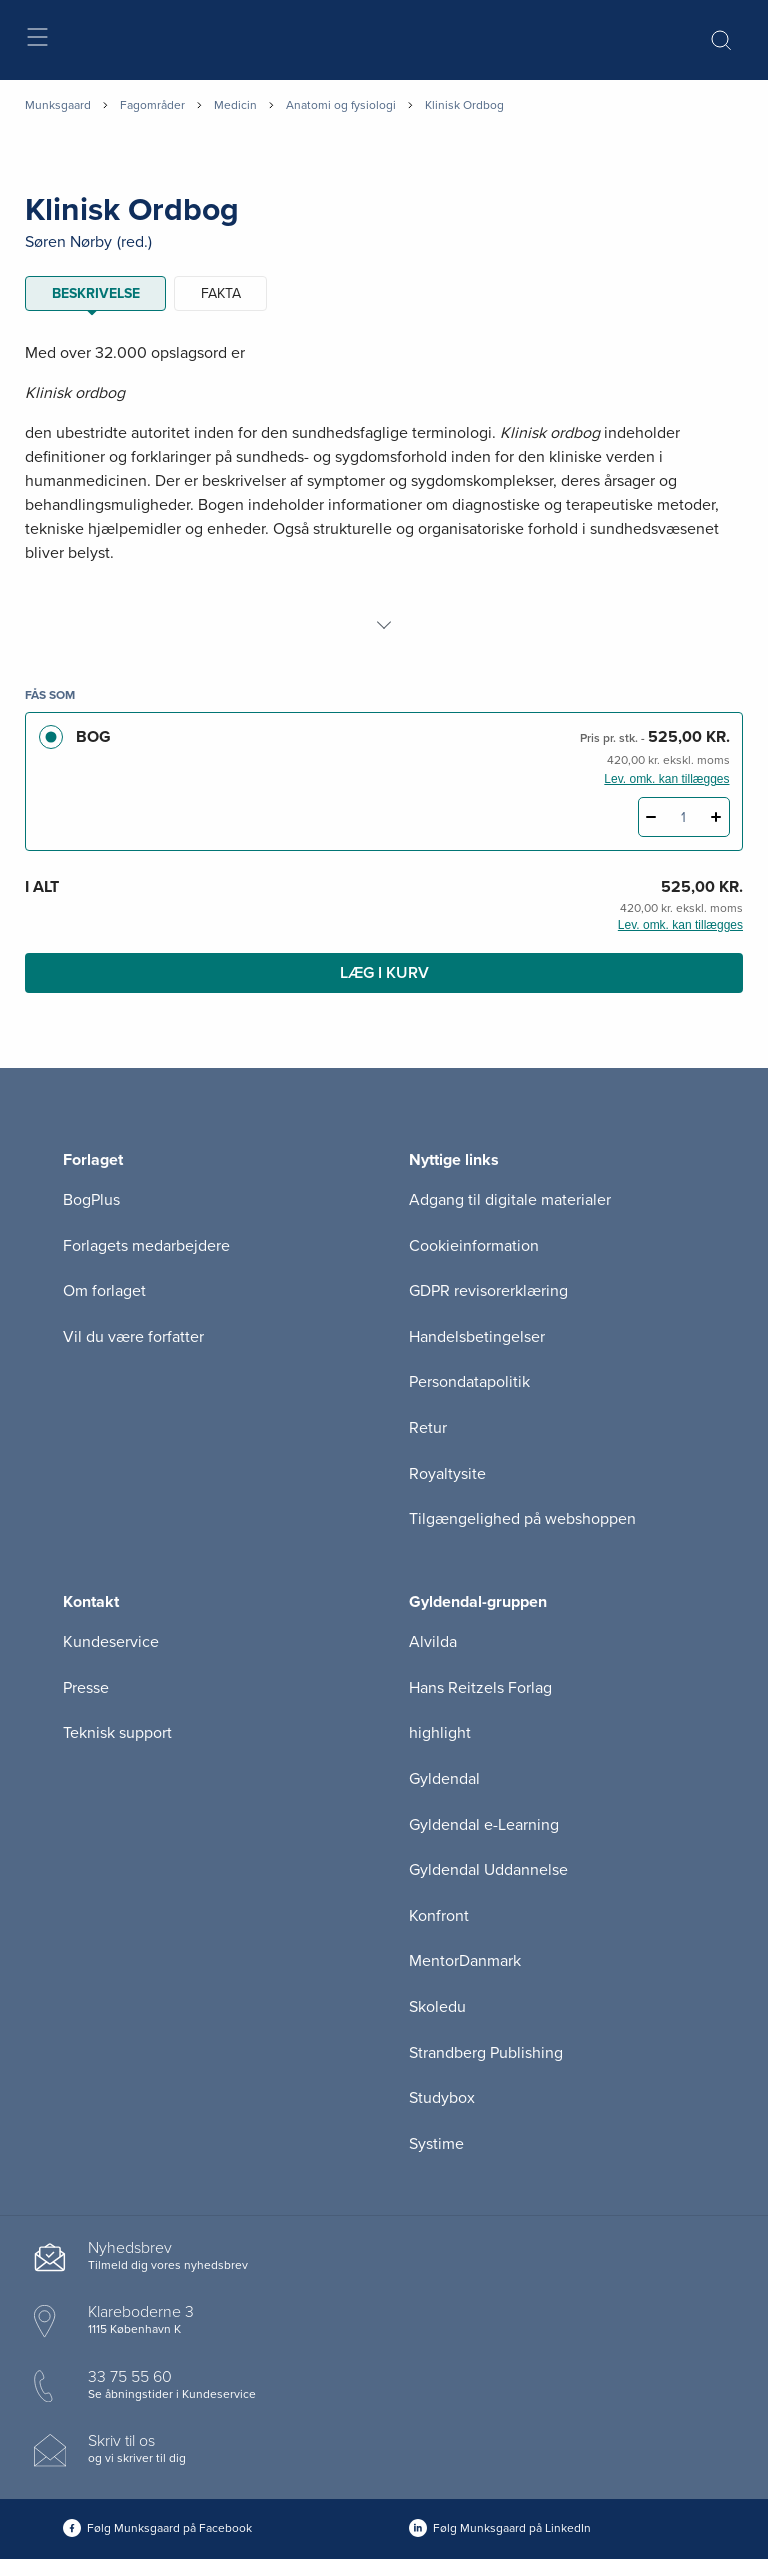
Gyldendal (444, 1779)
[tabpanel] (384, 489)
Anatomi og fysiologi (341, 105)
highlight (440, 1733)
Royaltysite (447, 1474)
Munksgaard (58, 105)
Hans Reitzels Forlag (480, 1688)
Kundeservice (111, 1642)
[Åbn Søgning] (721, 40)
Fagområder (152, 105)
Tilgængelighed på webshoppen (522, 1519)
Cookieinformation (474, 1246)
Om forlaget (104, 1291)
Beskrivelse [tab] (96, 293)
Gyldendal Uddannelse (488, 1870)
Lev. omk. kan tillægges (666, 779)
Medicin (235, 105)
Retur (428, 1428)
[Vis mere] (384, 625)
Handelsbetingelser (477, 1337)
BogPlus (91, 1200)
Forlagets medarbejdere (146, 1246)
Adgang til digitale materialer (510, 1200)
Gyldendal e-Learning (484, 1825)
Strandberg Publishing (486, 2053)
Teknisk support (117, 1733)
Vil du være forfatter (133, 1337)
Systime (436, 2144)
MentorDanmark (465, 1961)
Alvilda (433, 1642)
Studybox (442, 2098)
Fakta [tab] (221, 293)
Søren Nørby (68, 242)
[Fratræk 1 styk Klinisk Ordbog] (651, 817)
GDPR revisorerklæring (488, 1291)
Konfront (439, 1916)
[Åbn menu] (36, 40)
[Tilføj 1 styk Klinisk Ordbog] (716, 817)
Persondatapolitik (469, 1382)
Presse (86, 1688)
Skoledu (437, 2007)
